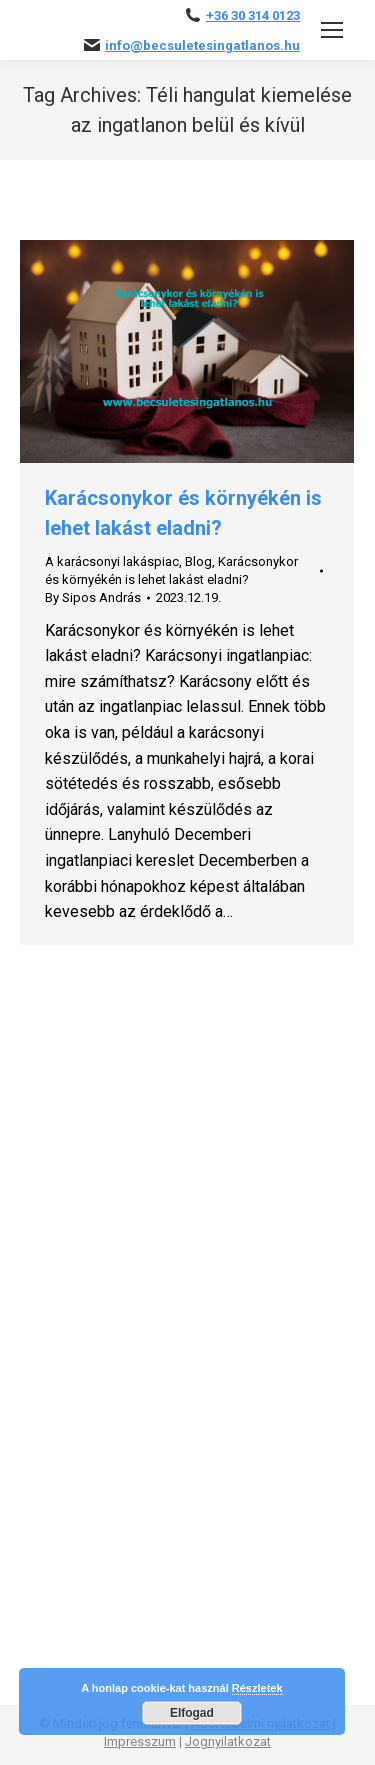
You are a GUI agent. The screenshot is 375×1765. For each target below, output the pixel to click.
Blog (198, 561)
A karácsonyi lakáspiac (112, 561)
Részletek (257, 1688)
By (93, 597)
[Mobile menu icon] (332, 30)
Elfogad (192, 1713)
